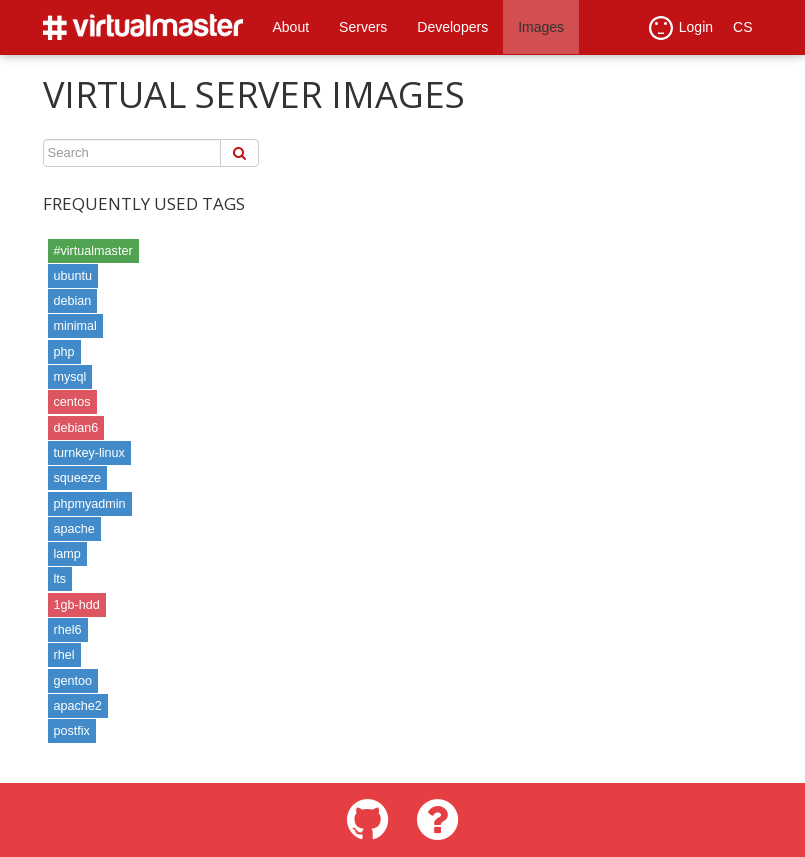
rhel (64, 655)
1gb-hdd (77, 605)
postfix (72, 731)
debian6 (76, 428)
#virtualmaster (93, 251)
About (291, 27)
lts (60, 579)
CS (742, 27)
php (64, 352)
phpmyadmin (90, 504)
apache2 (78, 706)
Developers (452, 27)
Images (541, 27)
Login (681, 28)
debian (73, 301)
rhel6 (68, 630)
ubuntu (73, 276)
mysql (70, 377)
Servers (363, 27)
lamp (67, 554)
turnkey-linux (89, 453)
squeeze (78, 478)
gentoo (73, 681)
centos (72, 402)
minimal (75, 326)
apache (74, 529)
